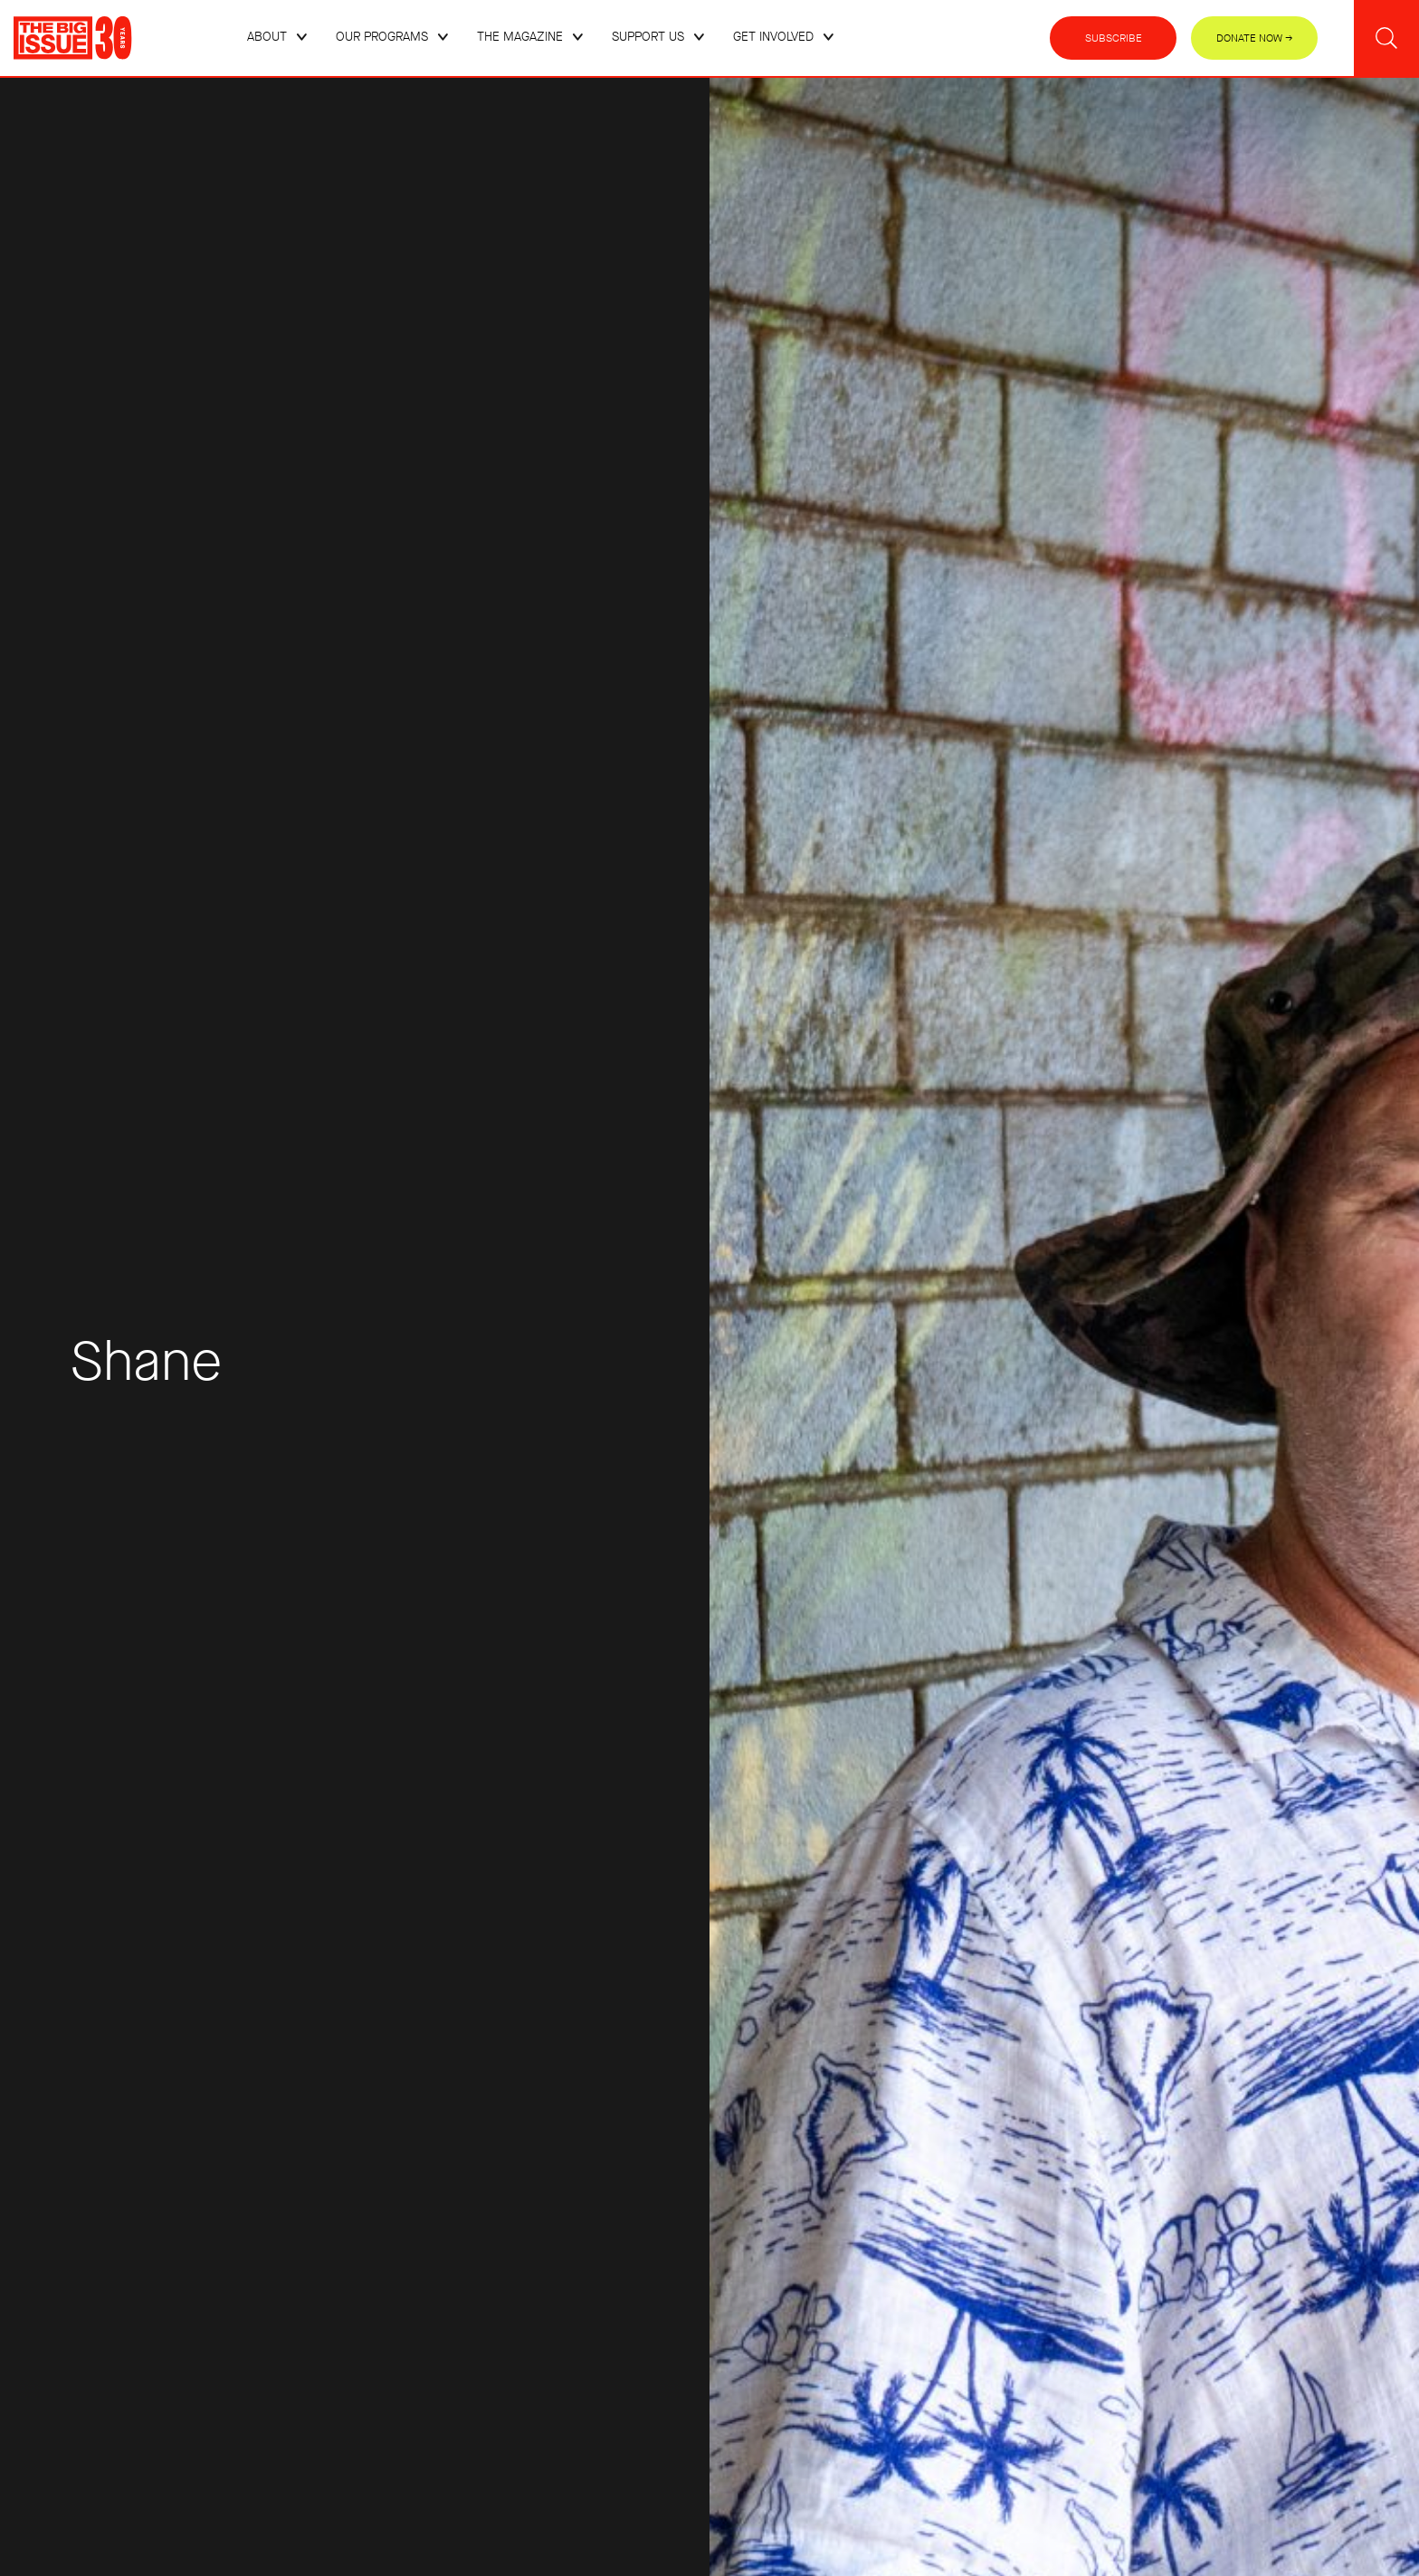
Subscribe (1113, 38)
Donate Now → (1254, 38)
